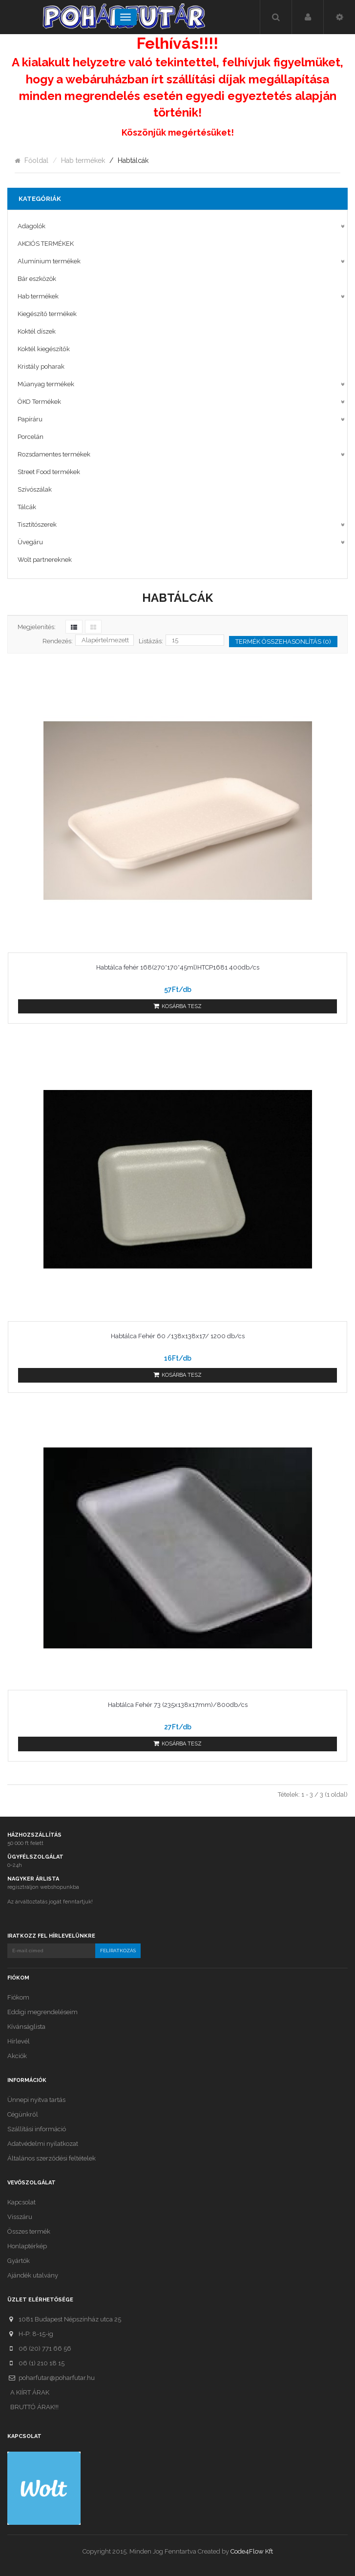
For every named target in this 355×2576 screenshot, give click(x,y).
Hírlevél (18, 2041)
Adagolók (31, 226)
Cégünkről (22, 2114)
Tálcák (27, 507)
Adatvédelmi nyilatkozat (42, 2143)
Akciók (17, 2056)
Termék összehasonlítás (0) (283, 641)
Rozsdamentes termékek (54, 454)
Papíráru (30, 419)
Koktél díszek (37, 331)
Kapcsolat (21, 2202)
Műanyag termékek (46, 384)
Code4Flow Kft (251, 2551)
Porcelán (30, 436)
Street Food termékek (49, 472)
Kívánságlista (26, 2026)
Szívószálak (35, 489)
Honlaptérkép (27, 2246)
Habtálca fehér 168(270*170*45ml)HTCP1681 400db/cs (177, 967)
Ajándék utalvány (32, 2275)
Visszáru (19, 2216)
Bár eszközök (37, 278)
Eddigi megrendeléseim (42, 2012)
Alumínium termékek (49, 261)
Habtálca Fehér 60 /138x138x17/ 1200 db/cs (178, 1336)
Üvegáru (30, 542)
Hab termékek (83, 160)
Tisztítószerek (37, 524)
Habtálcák (133, 160)
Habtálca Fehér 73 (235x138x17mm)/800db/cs (178, 1704)
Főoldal (36, 160)
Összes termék (28, 2231)
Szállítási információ (36, 2129)
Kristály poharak (41, 366)
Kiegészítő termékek (47, 313)
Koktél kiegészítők (44, 349)
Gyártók (18, 2260)
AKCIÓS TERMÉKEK (46, 243)
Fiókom (18, 1997)
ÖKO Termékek (39, 401)
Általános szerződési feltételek (51, 2158)
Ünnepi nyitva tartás (36, 2099)
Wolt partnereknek (45, 559)
